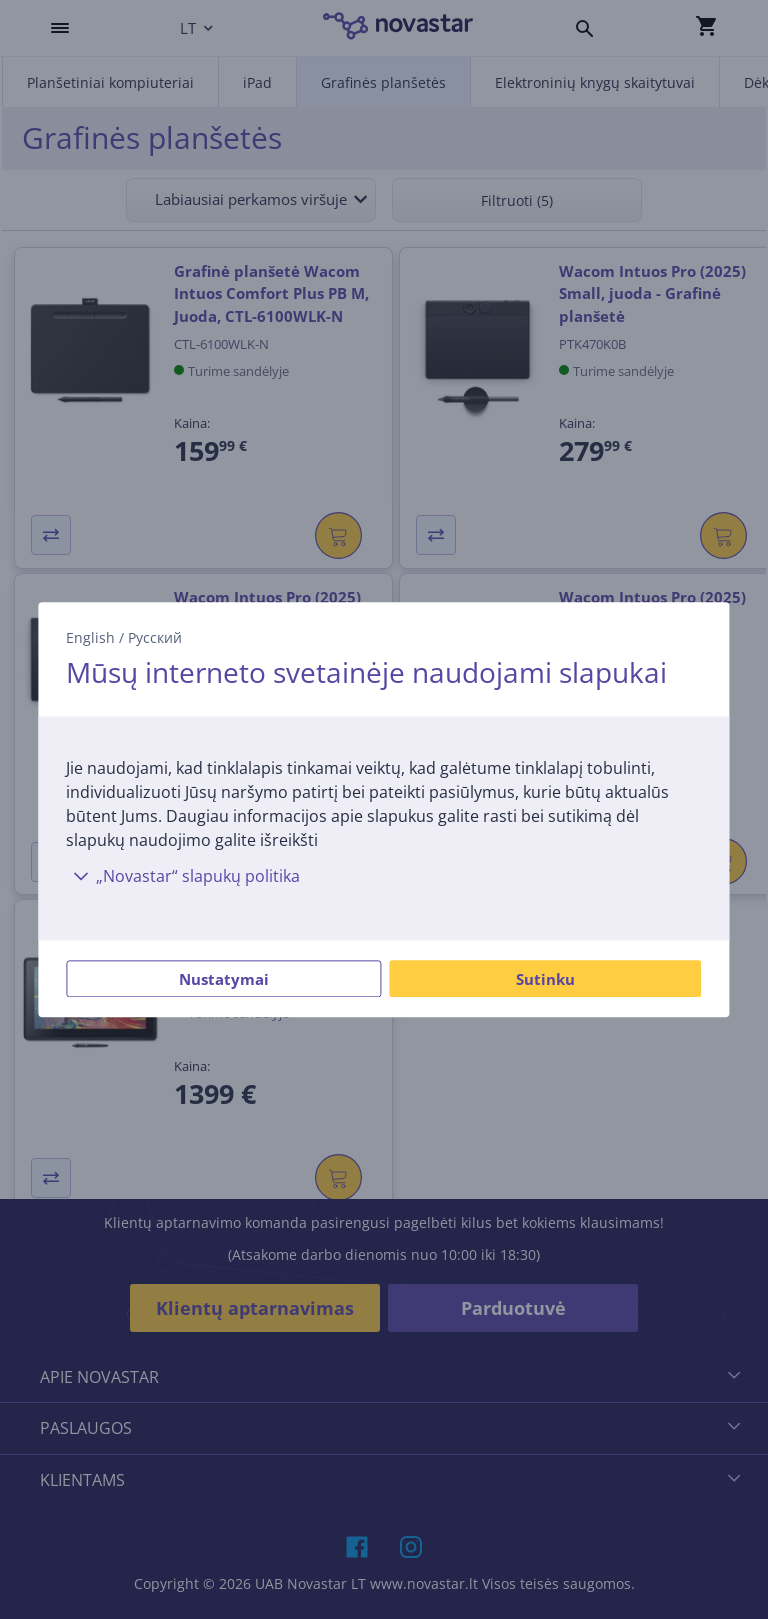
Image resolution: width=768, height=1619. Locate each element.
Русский (155, 637)
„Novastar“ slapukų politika (183, 876)
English (90, 637)
